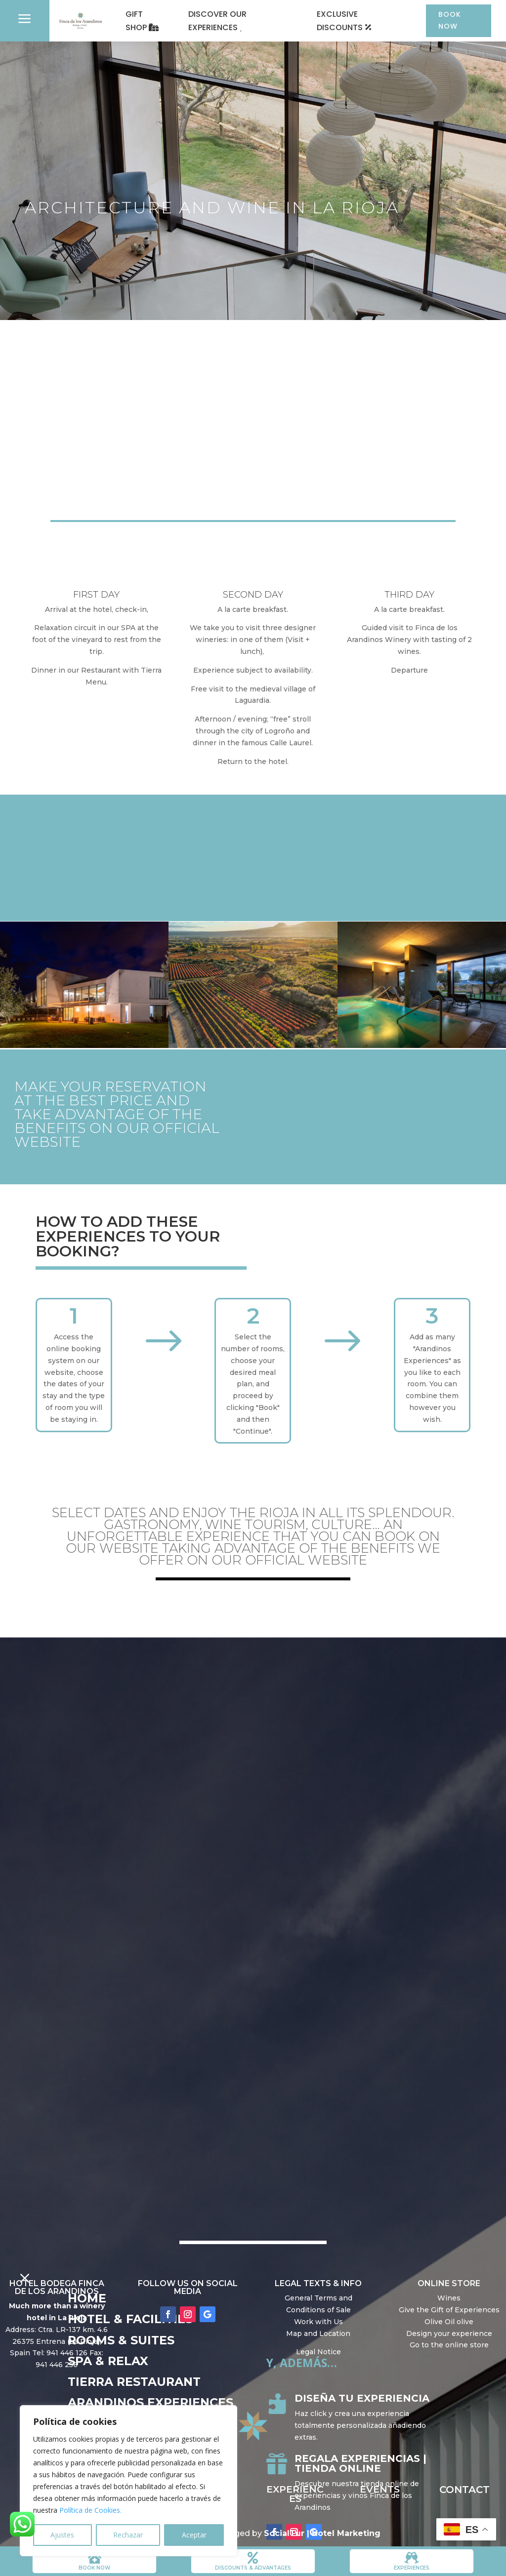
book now (94, 2568)
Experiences (411, 2568)
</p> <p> (252, 1691)
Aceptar (194, 2534)
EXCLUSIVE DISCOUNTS (338, 20)
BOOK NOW (448, 20)
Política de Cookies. (90, 2510)
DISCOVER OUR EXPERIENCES (217, 20)
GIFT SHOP (136, 20)
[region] (128, 2480)
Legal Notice (318, 2353)
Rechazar (128, 2534)
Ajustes (62, 2534)
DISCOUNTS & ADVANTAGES (253, 2568)
